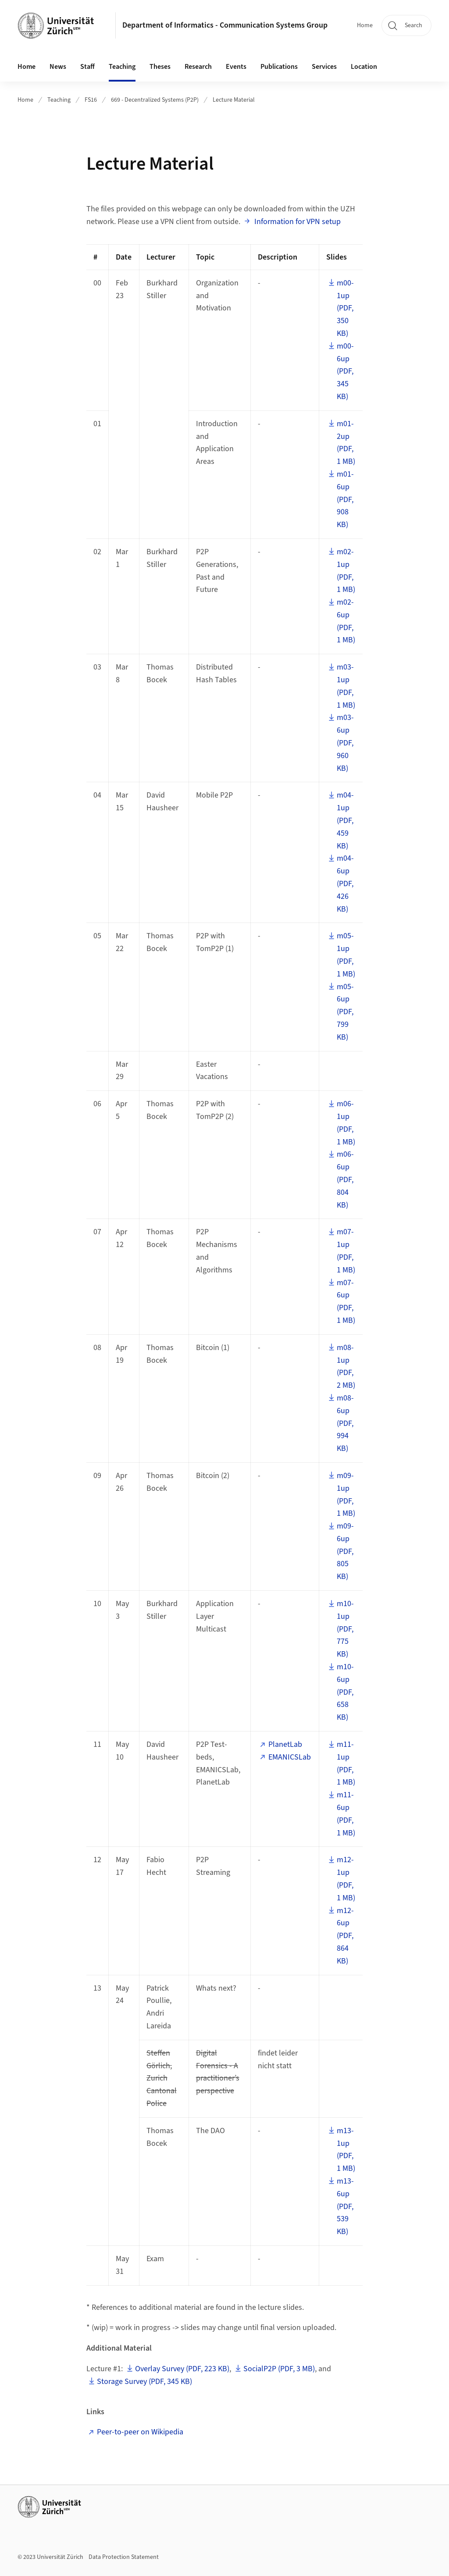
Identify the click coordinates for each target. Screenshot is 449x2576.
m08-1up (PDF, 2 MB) (346, 1366)
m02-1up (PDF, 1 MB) (346, 570)
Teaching (59, 100)
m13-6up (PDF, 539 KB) (345, 2206)
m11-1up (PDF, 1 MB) (346, 1763)
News (58, 66)
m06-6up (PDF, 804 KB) (345, 1179)
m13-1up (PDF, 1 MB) (346, 2149)
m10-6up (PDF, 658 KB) (345, 1692)
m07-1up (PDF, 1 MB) (346, 1250)
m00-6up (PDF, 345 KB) (345, 371)
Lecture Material (234, 100)
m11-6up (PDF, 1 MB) (346, 1813)
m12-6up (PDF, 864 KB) (345, 1936)
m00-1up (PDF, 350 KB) (345, 308)
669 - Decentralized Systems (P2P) (155, 100)
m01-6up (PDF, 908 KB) (345, 499)
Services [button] (324, 66)
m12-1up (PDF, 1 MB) (346, 1878)
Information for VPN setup (297, 221)
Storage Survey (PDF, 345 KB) (144, 2381)
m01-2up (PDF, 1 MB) (346, 442)
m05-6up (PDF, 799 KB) (345, 1012)
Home (365, 25)
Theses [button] (160, 66)
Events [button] (236, 66)
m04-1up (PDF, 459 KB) (345, 820)
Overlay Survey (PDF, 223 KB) (182, 2368)
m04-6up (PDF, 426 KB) (345, 883)
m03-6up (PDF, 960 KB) (345, 742)
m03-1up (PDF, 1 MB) (346, 686)
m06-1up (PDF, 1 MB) (346, 1122)
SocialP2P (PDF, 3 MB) (279, 2368)
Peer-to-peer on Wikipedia (140, 2431)
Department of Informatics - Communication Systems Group (225, 25)
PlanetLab (285, 1744)
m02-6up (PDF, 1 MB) (346, 621)
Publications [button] (279, 66)
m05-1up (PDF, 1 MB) (346, 954)
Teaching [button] (122, 66)
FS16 (91, 100)
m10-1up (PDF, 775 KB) (345, 1629)
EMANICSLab (289, 1757)
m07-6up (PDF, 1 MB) (346, 1301)
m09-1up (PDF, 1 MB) (346, 1494)
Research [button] (198, 66)
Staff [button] (87, 66)
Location (364, 66)
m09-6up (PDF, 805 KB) (345, 1551)
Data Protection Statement (124, 2557)
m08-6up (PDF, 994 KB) (345, 1423)
